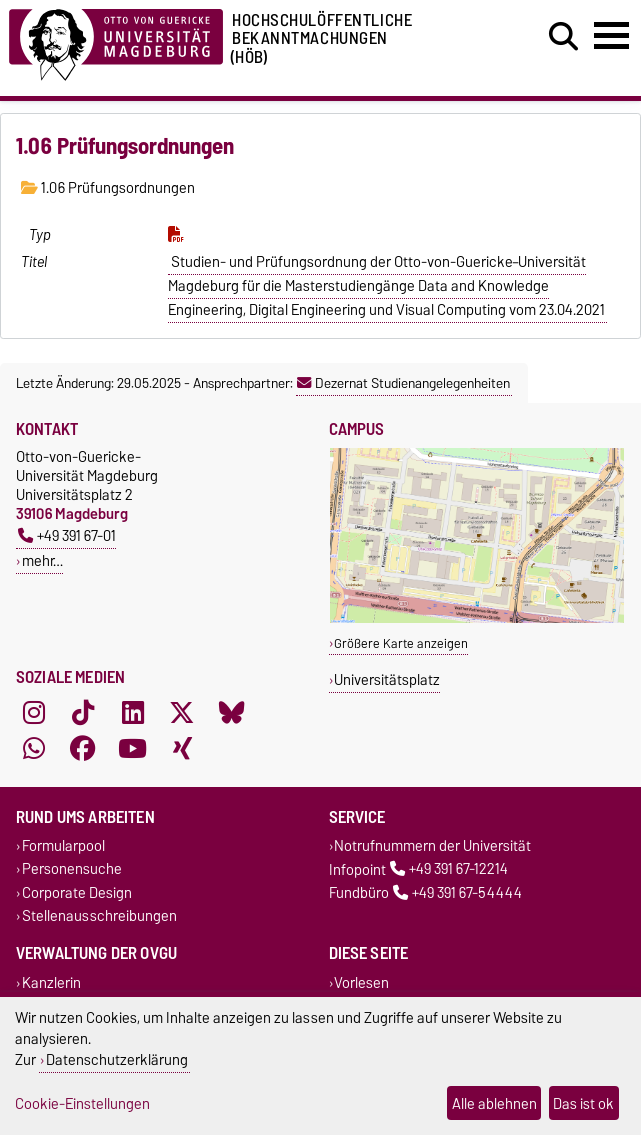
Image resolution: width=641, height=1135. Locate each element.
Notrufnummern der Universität (432, 846)
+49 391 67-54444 (457, 892)
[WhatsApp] (34, 749)
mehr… (42, 560)
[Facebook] (83, 749)
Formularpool (63, 846)
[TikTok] (83, 713)
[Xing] (182, 749)
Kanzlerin (51, 982)
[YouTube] (133, 749)
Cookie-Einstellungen (82, 1103)
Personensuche (72, 869)
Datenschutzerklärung (117, 1059)
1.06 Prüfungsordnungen (108, 188)
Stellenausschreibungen (99, 915)
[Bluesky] (232, 713)
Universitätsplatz (387, 679)
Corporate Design (77, 892)
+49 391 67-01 (67, 535)
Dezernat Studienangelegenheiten (403, 383)
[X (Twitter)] (182, 713)
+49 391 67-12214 (449, 869)
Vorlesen (361, 982)
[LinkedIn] (133, 713)
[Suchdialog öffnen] (563, 37)
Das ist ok (583, 1103)
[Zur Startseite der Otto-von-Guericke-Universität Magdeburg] (116, 41)
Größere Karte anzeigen (401, 643)
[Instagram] (34, 713)
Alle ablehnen (494, 1103)
